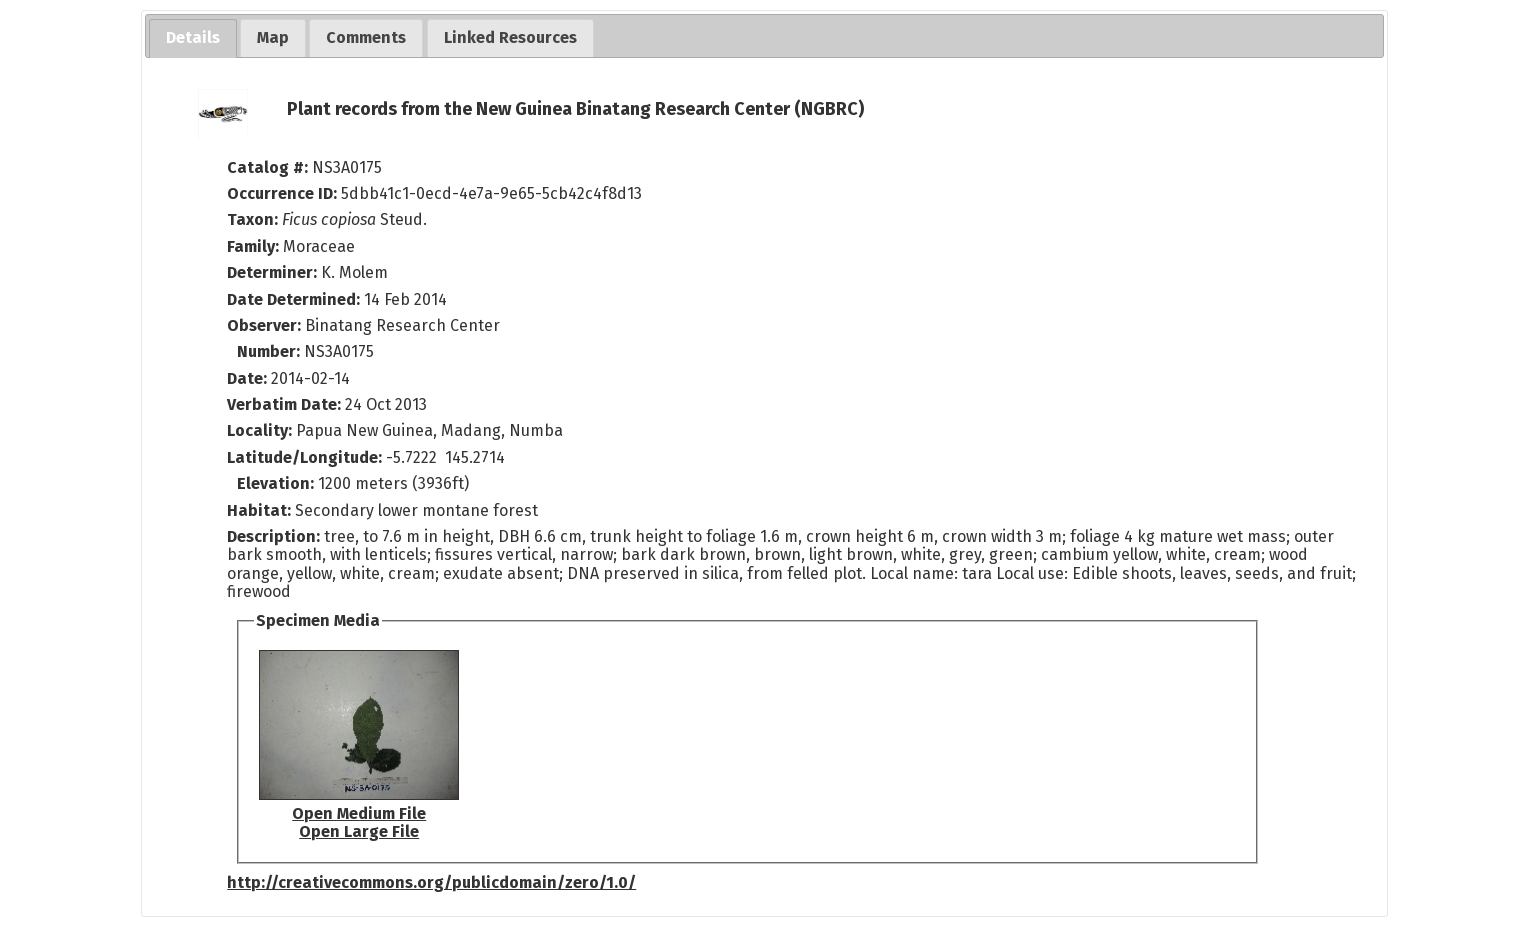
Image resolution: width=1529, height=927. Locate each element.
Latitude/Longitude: (304, 457)
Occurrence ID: (284, 193)
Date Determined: (295, 299)
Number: (270, 351)
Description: (275, 536)
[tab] (193, 38)
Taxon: (252, 219)
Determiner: (274, 272)
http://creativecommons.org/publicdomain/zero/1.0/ (431, 882)
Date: (247, 378)
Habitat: (261, 510)
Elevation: (277, 483)
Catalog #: (269, 167)
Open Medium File (359, 813)
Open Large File (359, 831)
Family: (253, 246)
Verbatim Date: (284, 404)
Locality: (259, 430)
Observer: (266, 325)
